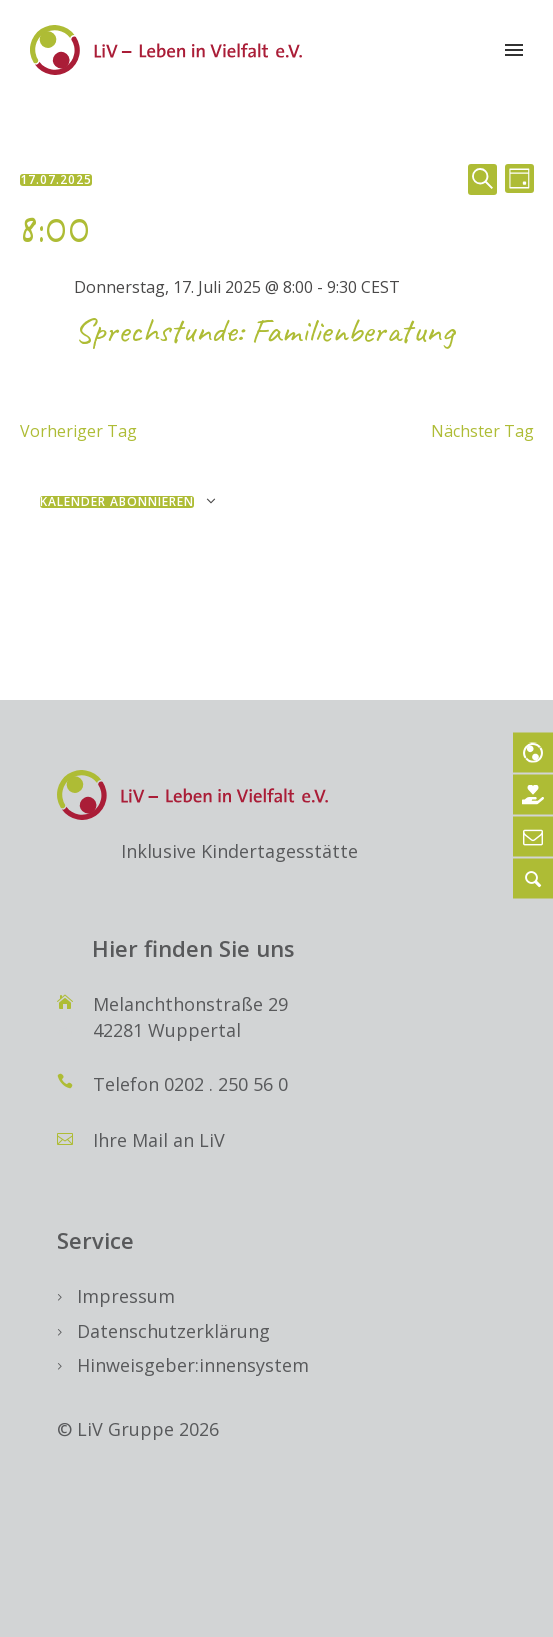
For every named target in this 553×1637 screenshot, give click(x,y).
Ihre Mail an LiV (159, 1140)
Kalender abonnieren (117, 502)
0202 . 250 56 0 (226, 1084)
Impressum (126, 1296)
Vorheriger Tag (78, 431)
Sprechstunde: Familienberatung (263, 330)
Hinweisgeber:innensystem (193, 1365)
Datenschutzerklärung (173, 1331)
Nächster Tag (482, 431)
